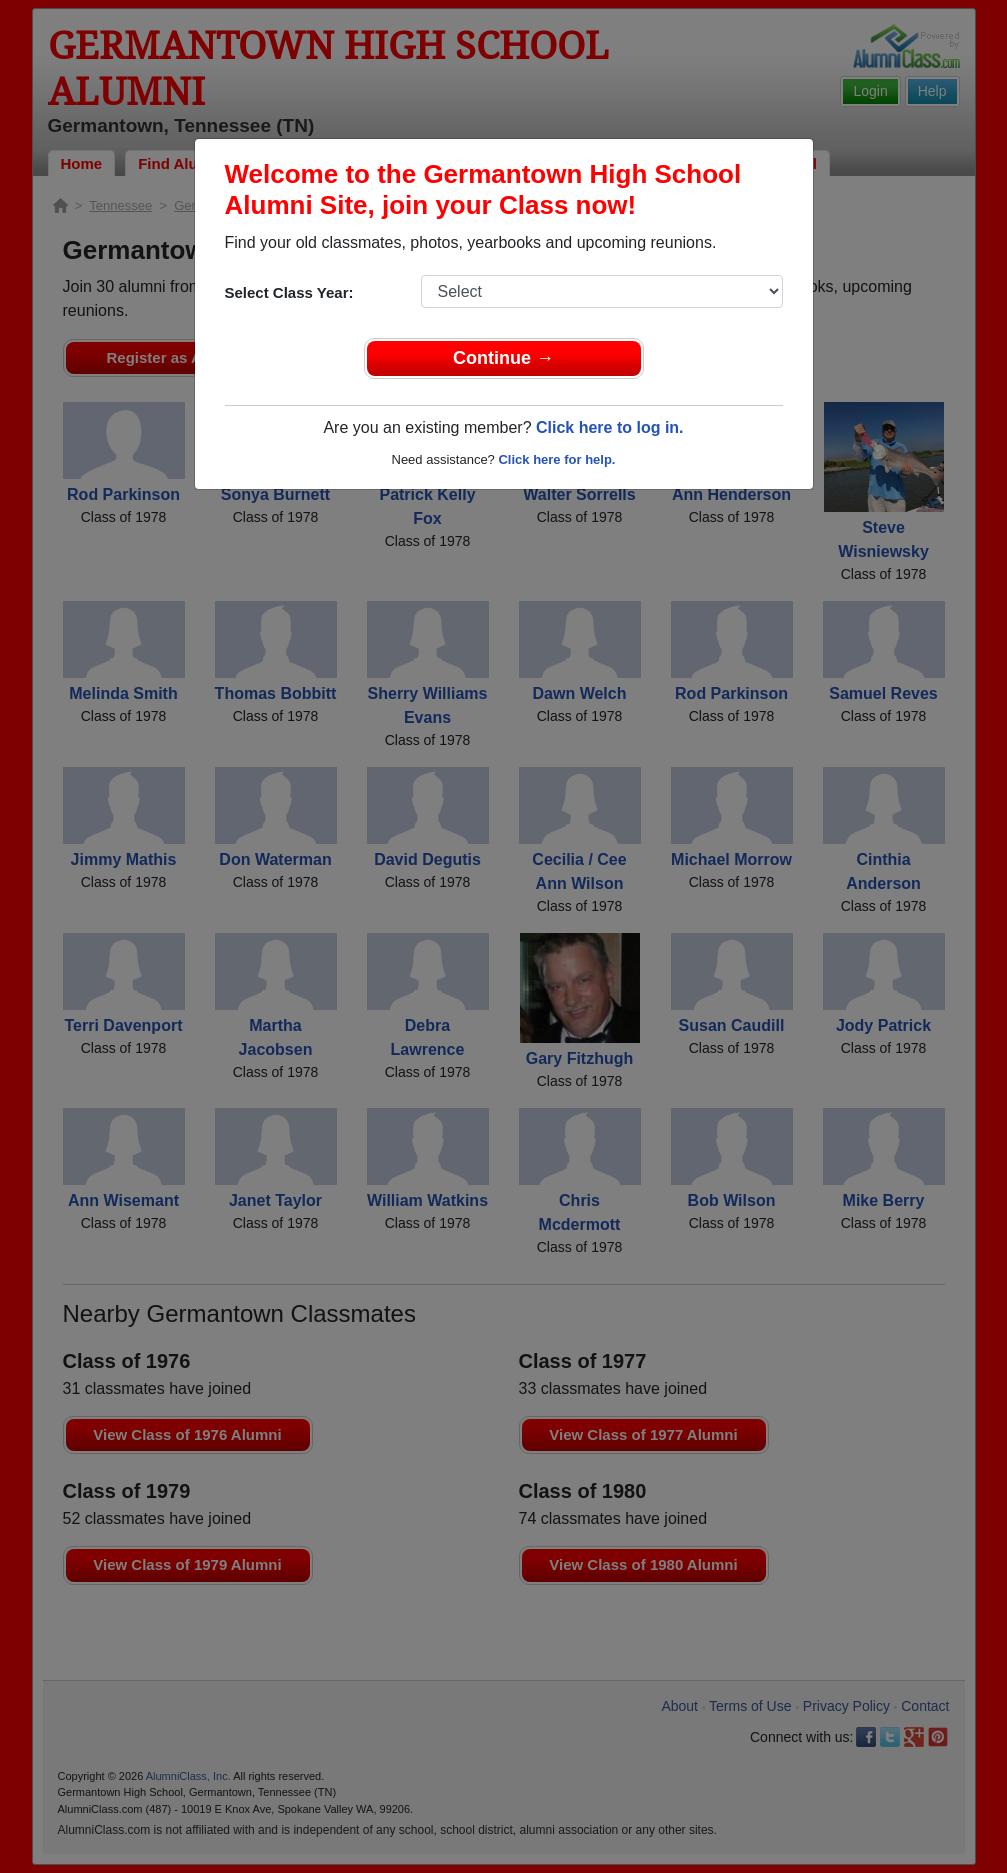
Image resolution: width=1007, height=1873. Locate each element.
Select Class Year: (289, 292)
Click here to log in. (610, 427)
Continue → (503, 358)
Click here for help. (556, 459)
